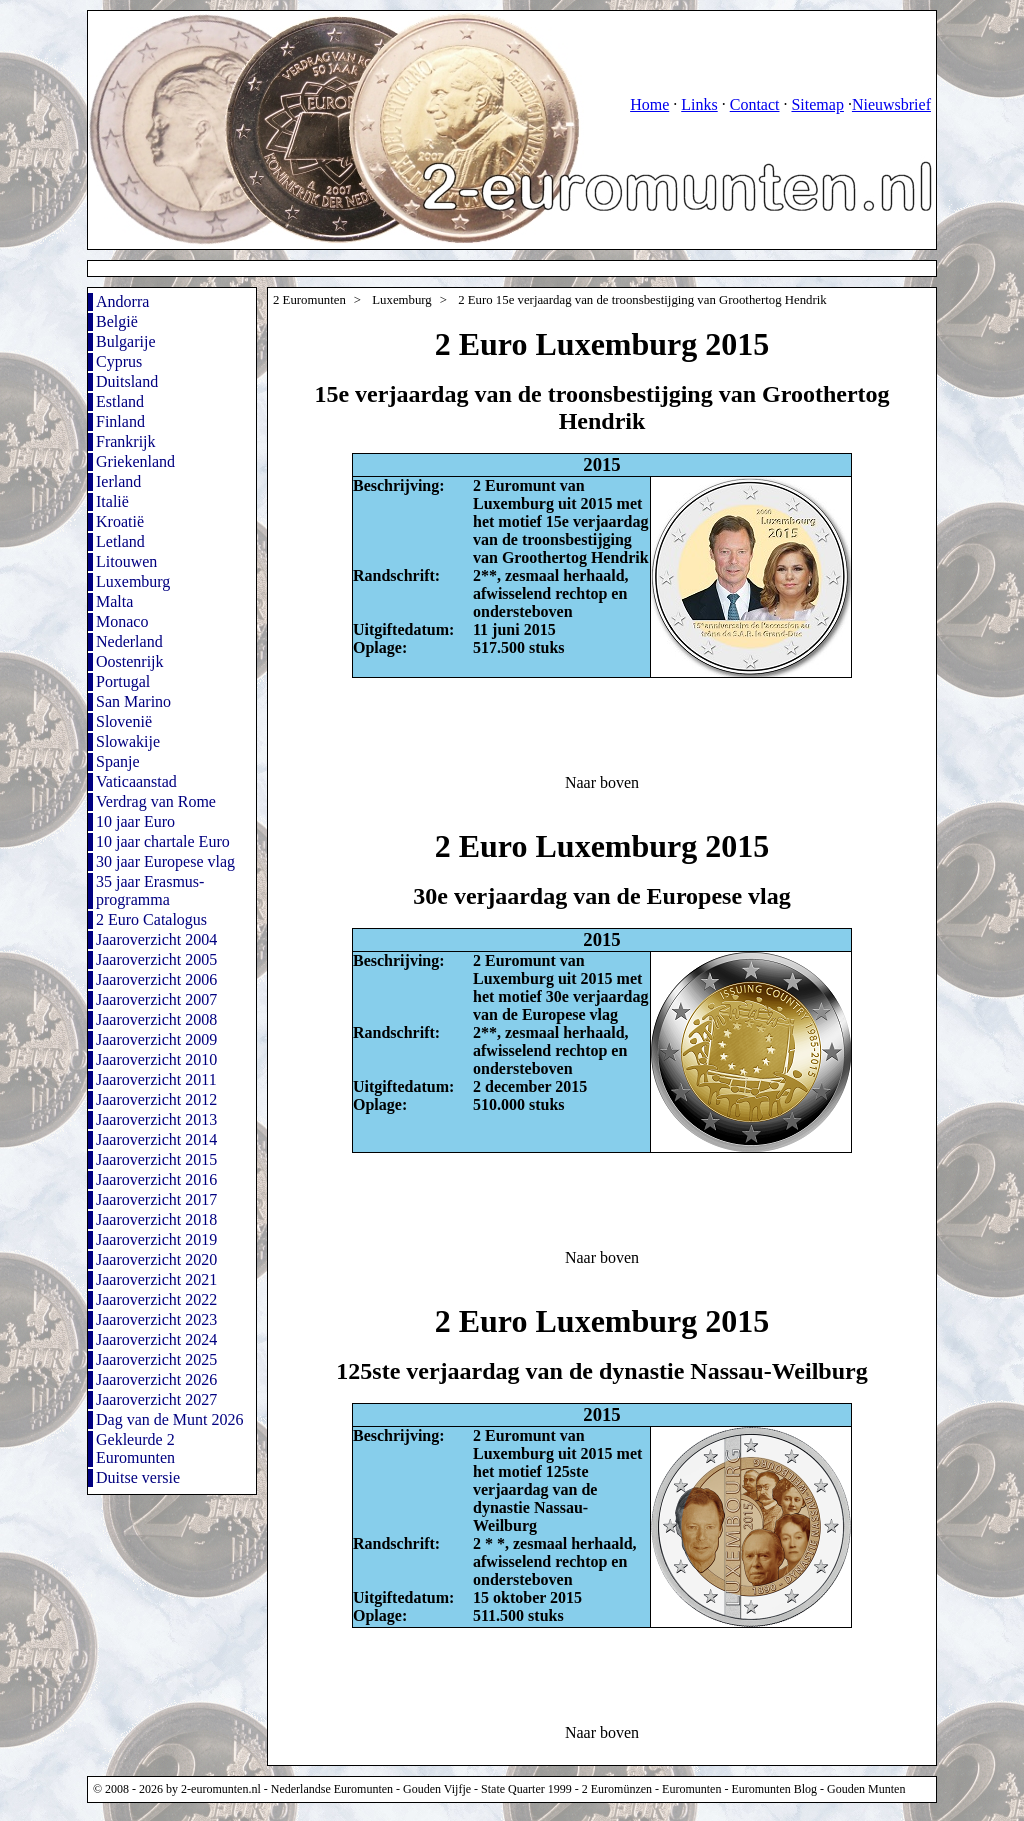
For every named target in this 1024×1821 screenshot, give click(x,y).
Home (649, 104)
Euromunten (691, 1789)
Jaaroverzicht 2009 (156, 1039)
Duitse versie (138, 1477)
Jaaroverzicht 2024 (156, 1339)
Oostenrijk (130, 661)
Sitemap (817, 104)
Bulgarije (126, 341)
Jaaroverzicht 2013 (156, 1119)
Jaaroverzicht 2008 (156, 1019)
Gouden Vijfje (437, 1789)
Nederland (129, 641)
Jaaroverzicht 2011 (156, 1079)
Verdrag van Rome (156, 801)
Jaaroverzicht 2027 (156, 1399)
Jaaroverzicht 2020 (156, 1259)
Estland (120, 401)
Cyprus (119, 361)
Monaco (122, 621)
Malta (114, 601)
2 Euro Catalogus (151, 919)
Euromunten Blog (774, 1789)
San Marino (133, 701)
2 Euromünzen (617, 1789)
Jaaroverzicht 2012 (156, 1099)
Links (699, 104)
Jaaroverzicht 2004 (156, 939)
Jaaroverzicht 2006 (156, 979)
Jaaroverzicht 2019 (156, 1239)
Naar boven (602, 782)
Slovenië (124, 721)
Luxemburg (133, 581)
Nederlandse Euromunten (332, 1789)
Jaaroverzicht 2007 (156, 999)
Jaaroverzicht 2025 (156, 1359)
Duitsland (127, 381)
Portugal (123, 681)
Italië (112, 501)
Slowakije (128, 741)
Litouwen (126, 561)
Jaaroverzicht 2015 (156, 1159)
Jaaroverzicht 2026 (156, 1379)
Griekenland (135, 461)
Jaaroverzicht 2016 (156, 1179)
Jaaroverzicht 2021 (156, 1279)
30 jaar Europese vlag (165, 861)
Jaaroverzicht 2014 (156, 1139)
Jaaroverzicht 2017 (156, 1199)
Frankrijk (126, 441)
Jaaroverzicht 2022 (156, 1299)
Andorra (122, 301)
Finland (120, 421)
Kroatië (120, 521)
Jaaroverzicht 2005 (156, 959)
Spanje (118, 761)
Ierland (118, 481)
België (117, 321)
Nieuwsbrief (891, 104)
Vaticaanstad (136, 781)
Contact (755, 104)
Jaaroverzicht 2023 (156, 1319)
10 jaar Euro (135, 821)
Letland (120, 541)
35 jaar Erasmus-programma (150, 890)
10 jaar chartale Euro (163, 841)
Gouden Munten (866, 1789)
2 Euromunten (309, 300)
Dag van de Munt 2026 (170, 1419)
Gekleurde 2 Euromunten (135, 1448)
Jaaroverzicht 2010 (156, 1059)
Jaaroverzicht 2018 (156, 1219)
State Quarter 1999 (526, 1789)
